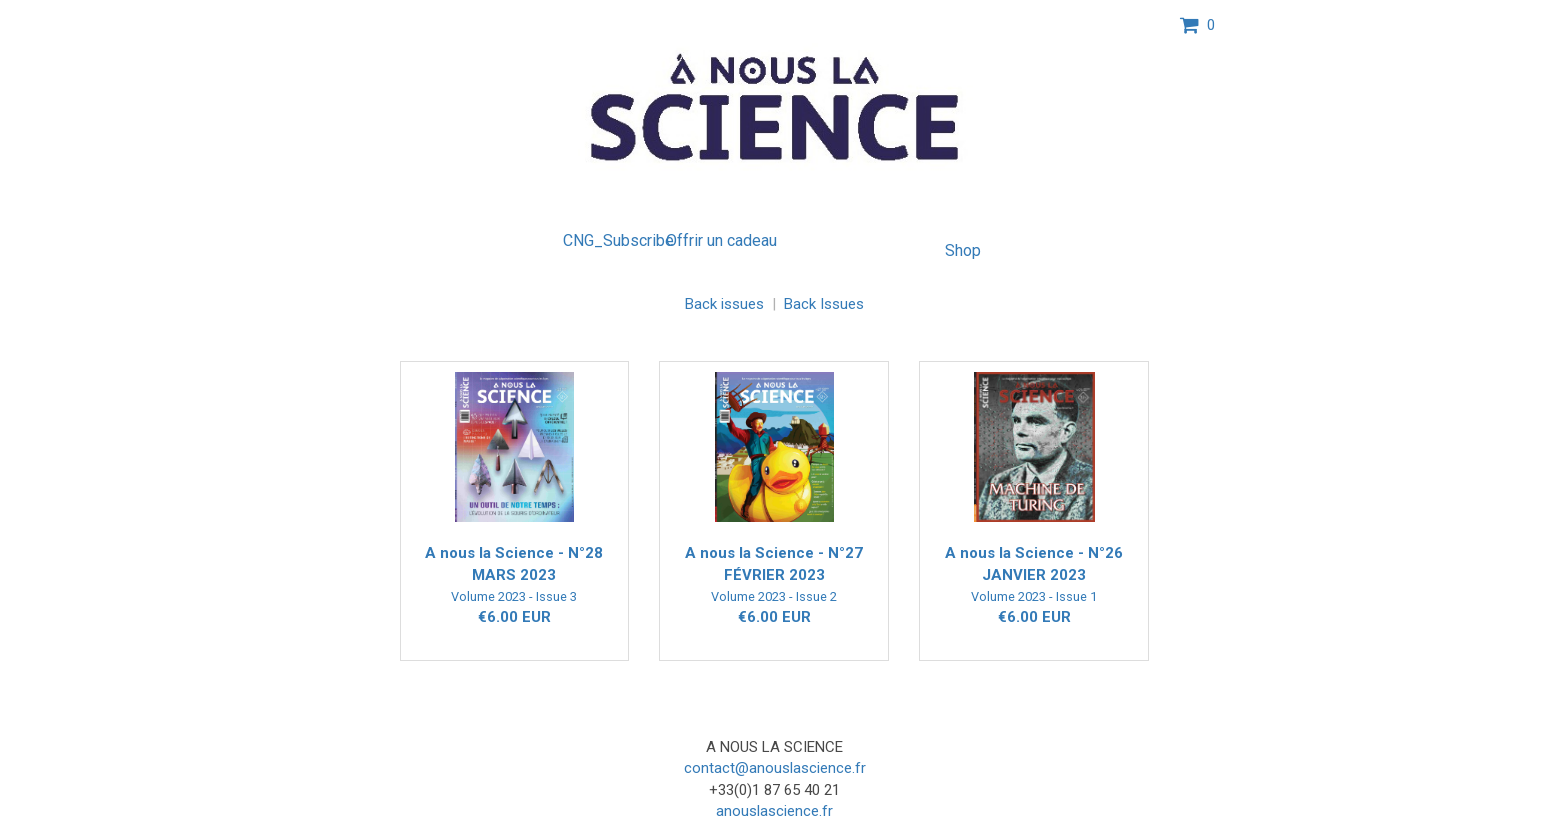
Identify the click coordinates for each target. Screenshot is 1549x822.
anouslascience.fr (774, 811)
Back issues (724, 304)
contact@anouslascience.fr (775, 768)
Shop (963, 250)
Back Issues (824, 304)
